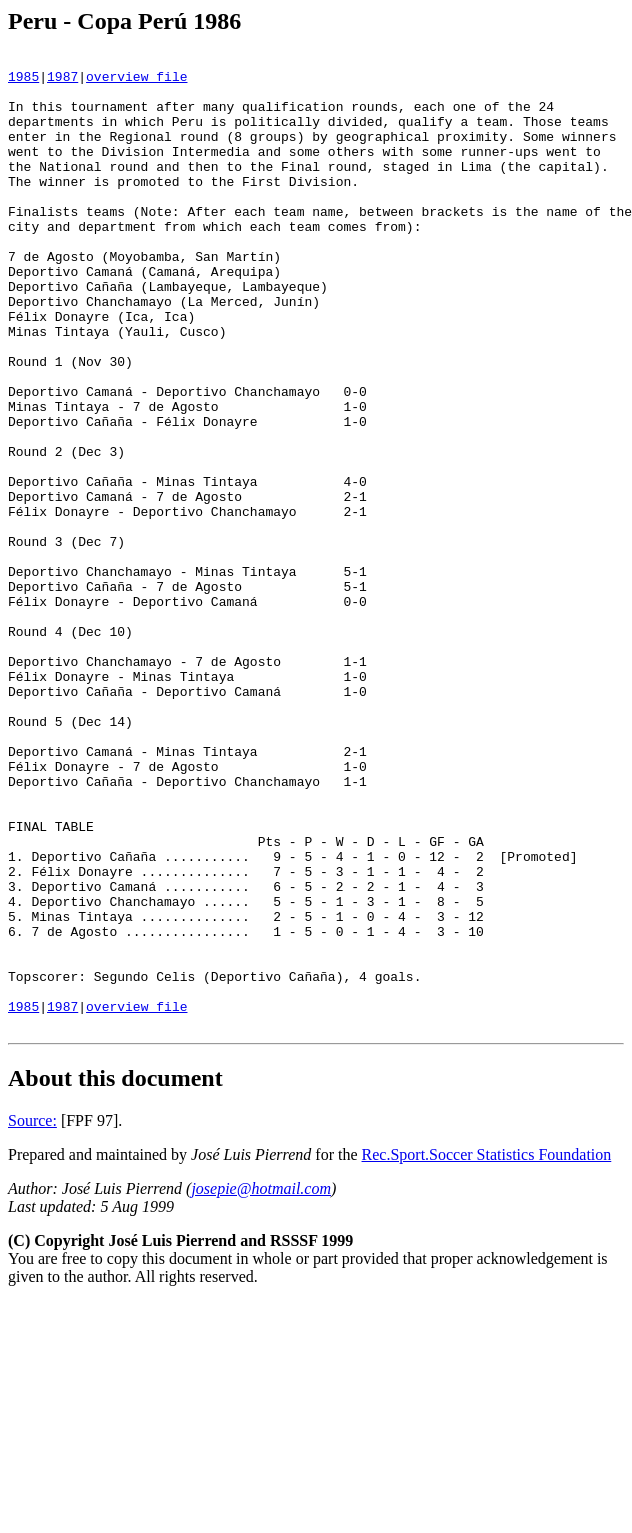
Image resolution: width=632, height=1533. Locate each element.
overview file (136, 82)
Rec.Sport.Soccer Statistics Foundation (487, 1349)
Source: (32, 1315)
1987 (62, 82)
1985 (23, 82)
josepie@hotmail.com (261, 1383)
